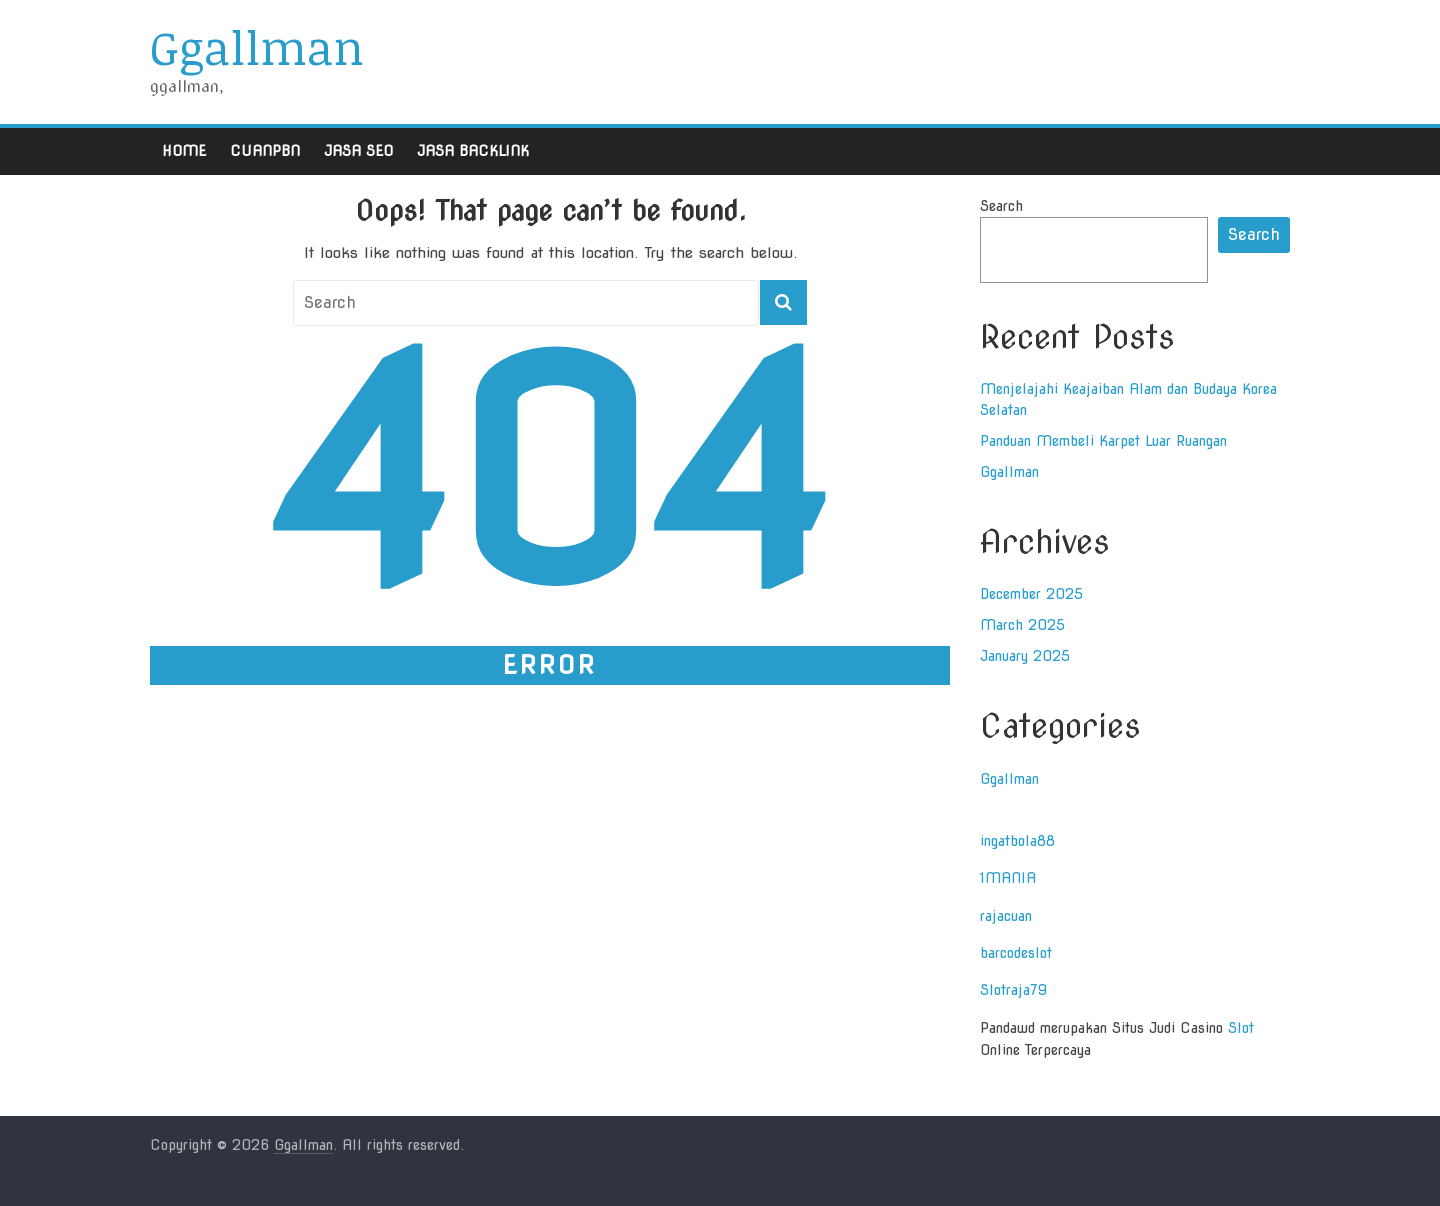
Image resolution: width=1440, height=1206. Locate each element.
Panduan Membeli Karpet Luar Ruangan (1103, 441)
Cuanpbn (265, 151)
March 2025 (1022, 625)
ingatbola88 (1017, 841)
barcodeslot (1016, 953)
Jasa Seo (358, 151)
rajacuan (1006, 916)
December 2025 (1031, 594)
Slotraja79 (1013, 990)
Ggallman (257, 47)
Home (184, 151)
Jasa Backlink (473, 151)
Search (1001, 206)
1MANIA (1008, 878)
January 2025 (1025, 656)
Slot (1241, 1028)
